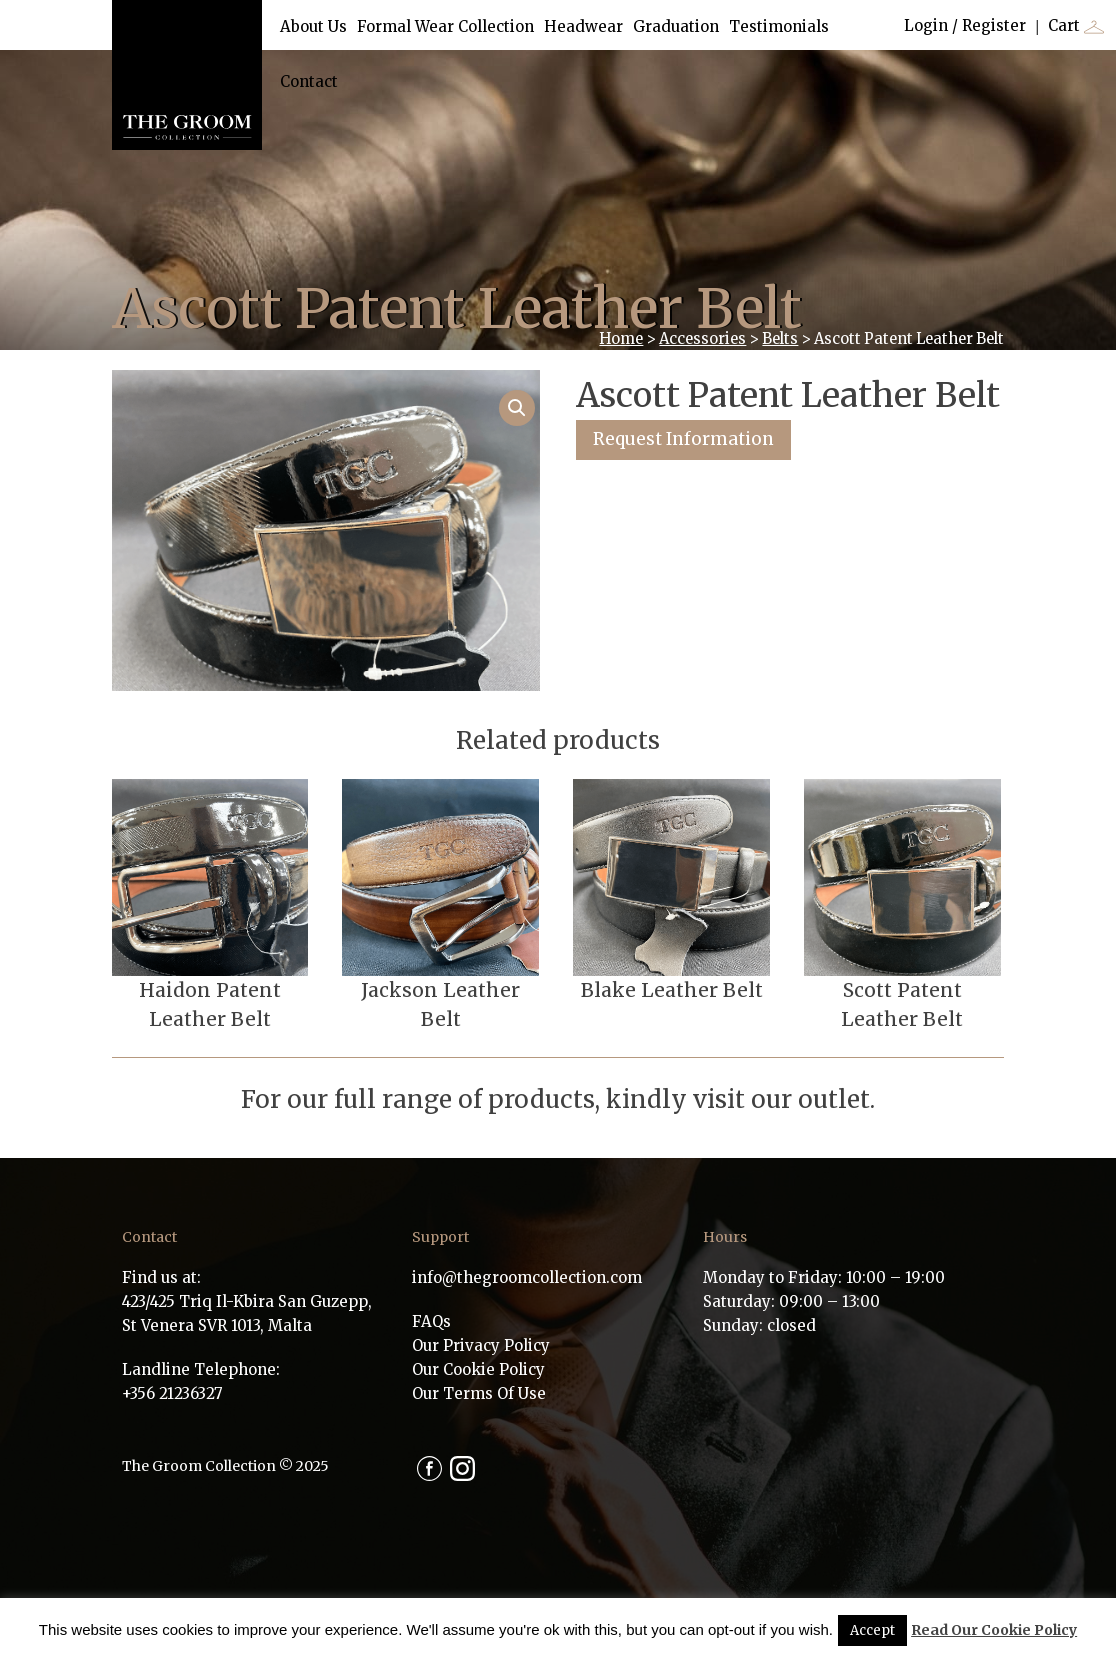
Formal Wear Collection (445, 26)
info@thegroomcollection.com (527, 1277)
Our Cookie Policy (478, 1369)
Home (621, 339)
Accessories (702, 339)
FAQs (431, 1321)
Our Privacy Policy (481, 1345)
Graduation (676, 26)
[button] (517, 408)
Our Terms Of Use (479, 1393)
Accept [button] (872, 1630)
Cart (1076, 26)
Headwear (583, 26)
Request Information (683, 439)
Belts (780, 339)
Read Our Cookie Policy (994, 1630)
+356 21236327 (172, 1393)
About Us (313, 26)
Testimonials (779, 26)
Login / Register (965, 25)
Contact (309, 81)
